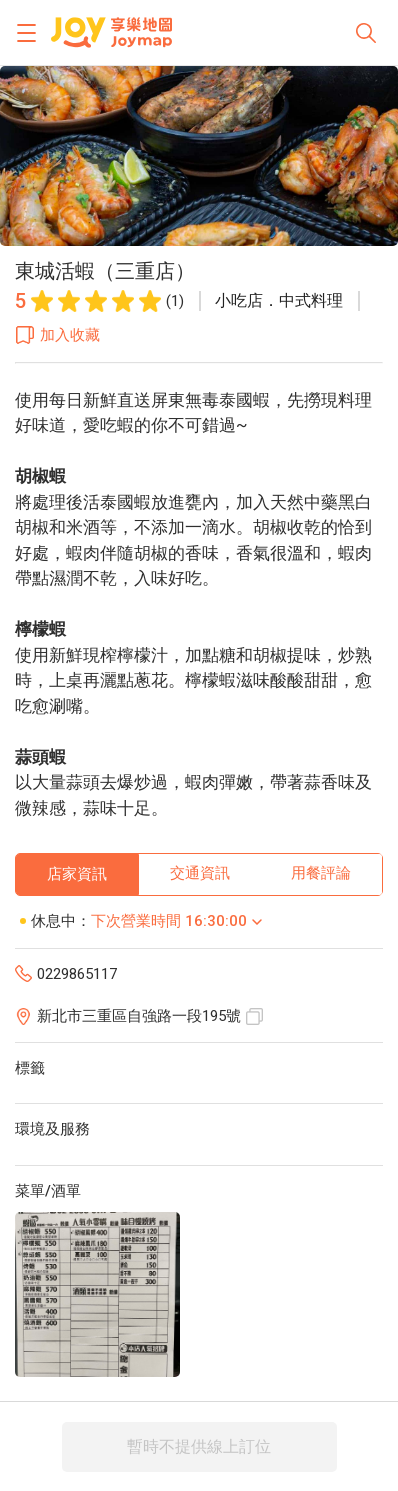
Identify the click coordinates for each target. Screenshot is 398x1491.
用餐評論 (321, 873)
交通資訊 (200, 873)
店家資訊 (77, 874)
